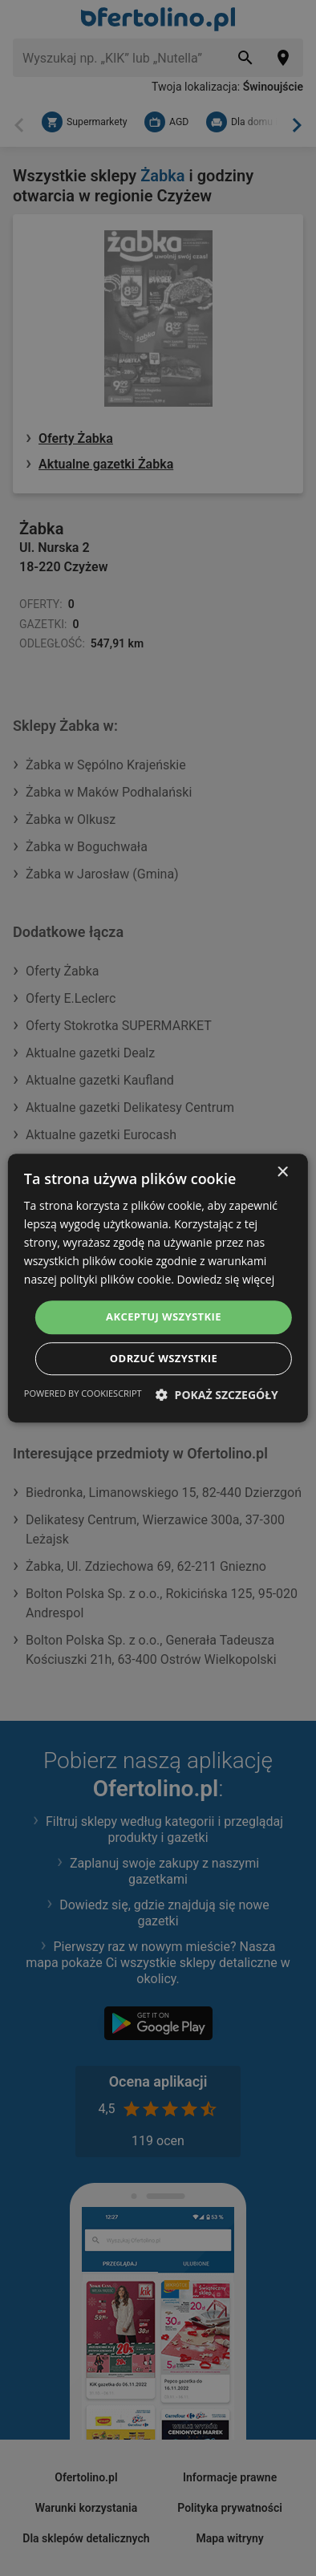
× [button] (282, 1172)
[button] (217, 1394)
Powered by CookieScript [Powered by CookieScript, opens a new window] (83, 1393)
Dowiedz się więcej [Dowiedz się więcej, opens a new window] (226, 1280)
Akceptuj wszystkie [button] (163, 1317)
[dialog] (158, 1288)
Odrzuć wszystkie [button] (163, 1358)
